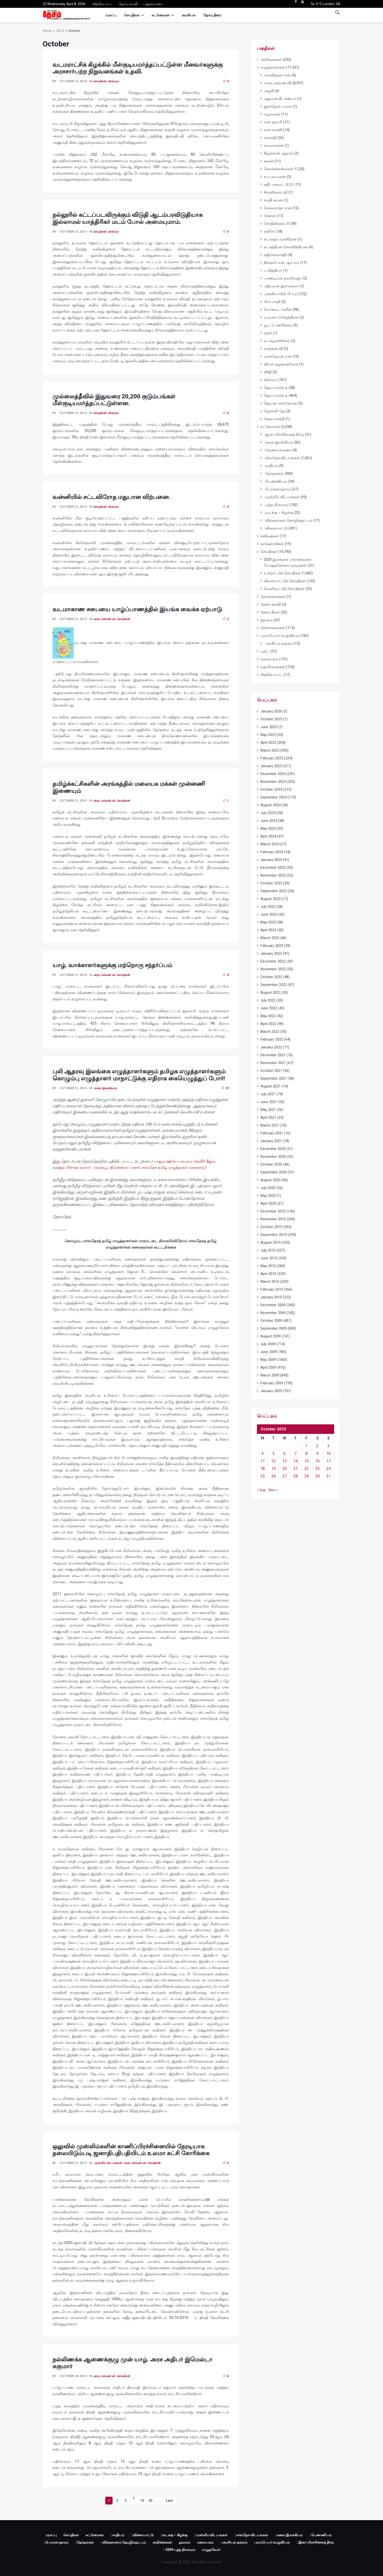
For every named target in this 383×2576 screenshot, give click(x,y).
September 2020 (273, 1172)
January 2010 (271, 1297)
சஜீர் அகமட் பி (276, 184)
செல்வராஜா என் (278, 208)
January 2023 (271, 953)
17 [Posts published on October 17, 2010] (328, 1461)
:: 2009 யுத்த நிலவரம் (179, 2550)
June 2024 (268, 820)
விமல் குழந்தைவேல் (281, 364)
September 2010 (273, 1234)
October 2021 (271, 1070)
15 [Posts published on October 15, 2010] (306, 1461)
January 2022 (271, 1047)
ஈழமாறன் (272, 114)
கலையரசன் (273, 145)
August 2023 (270, 899)
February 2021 (271, 1133)
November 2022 (273, 969)
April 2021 (268, 1117)
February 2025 (271, 758)
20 (150, 2500)
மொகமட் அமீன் (278, 309)
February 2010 (271, 1289)
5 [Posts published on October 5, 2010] (273, 1453)
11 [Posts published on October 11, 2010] (262, 1461)
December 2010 (273, 1211)
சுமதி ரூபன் (273, 200)
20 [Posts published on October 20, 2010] (284, 1468)
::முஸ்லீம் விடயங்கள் (107, 2163)
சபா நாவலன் (275, 177)
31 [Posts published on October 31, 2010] (328, 1476)
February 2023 (271, 945)
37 (225, 1088)
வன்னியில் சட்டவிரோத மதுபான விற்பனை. (111, 497)
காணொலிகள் (272, 544)
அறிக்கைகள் (271, 59)
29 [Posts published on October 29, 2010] (306, 1476)
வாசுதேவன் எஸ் (278, 356)
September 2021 (273, 1078)
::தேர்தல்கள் (274, 473)
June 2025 (268, 727)
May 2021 (268, 1109)
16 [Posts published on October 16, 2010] (317, 1461)
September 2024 (273, 797)
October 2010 (271, 1227)
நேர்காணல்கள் (272, 628)
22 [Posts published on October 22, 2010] (306, 1468)
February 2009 (271, 1383)
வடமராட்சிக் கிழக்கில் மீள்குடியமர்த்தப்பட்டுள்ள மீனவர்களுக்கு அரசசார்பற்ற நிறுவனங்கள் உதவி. (138, 68)
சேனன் (270, 216)
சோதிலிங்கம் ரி (276, 223)
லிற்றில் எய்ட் (102, 4)
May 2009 (268, 1359)
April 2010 (268, 1274)
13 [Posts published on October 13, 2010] (284, 1461)
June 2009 (268, 1352)
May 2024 (268, 828)
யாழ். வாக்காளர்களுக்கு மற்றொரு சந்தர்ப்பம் (112, 965)
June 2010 (268, 1258)
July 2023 (268, 906)
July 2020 (268, 1188)
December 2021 (273, 1055)
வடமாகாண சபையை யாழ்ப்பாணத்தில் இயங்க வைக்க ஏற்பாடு (137, 609)
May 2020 (268, 1195)
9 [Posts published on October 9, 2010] (317, 1453)
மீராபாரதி (272, 302)
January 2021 (271, 1141)
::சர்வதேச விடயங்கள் (282, 458)
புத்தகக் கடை (153, 4)
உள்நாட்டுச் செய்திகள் (282, 573)
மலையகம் (269, 659)
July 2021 (268, 1094)
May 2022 (268, 1016)
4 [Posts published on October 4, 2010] (262, 1453)
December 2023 (273, 867)
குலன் (269, 161)
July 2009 (268, 1344)
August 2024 (270, 805)
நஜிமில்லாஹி (275, 255)
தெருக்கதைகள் (273, 596)
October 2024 (271, 789)
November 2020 (273, 1156)
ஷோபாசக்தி (274, 419)
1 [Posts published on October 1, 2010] (306, 1446)
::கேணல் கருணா (277, 450)
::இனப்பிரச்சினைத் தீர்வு (284, 434)
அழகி (269, 91)
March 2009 (269, 1375)
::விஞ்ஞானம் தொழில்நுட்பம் (288, 520)
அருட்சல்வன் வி (104, 619)
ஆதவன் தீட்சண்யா (280, 98)
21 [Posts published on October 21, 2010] (295, 1468)
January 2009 (271, 1391)
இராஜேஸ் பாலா (278, 106)
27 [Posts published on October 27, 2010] (284, 1476)
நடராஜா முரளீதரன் (280, 239)
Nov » (273, 1490)
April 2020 (268, 1203)
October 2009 (271, 1320)
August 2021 (270, 1086)
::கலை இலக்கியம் (105, 1088)
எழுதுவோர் (211, 2550)
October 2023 (271, 883)
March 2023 (269, 938)
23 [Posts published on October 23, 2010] (317, 1468)
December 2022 (273, 961)
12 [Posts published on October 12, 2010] (273, 1461)
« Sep (261, 1490)
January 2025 (271, 766)
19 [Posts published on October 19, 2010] (273, 1468)
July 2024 (268, 813)
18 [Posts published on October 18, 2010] (262, 1468)
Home (47, 31)
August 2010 (270, 1242)
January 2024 (271, 860)
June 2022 (268, 1008)
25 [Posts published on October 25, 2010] (262, 1476)
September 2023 (273, 891)
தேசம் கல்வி (128, 4)
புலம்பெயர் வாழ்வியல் (279, 635)
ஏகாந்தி (270, 137)
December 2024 (273, 774)
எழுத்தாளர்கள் (272, 67)
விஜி (268, 372)
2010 (60, 31)
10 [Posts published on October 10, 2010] (328, 1453)
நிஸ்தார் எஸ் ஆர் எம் (281, 262)
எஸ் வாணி (273, 130)
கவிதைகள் (269, 536)
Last (169, 2500)
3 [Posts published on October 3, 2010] (328, 1446)
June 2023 (268, 914)
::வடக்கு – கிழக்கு (278, 512)
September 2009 (273, 1328)
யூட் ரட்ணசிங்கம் (278, 325)
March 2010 (269, 1281)
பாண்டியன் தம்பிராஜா (283, 278)
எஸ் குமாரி (273, 122)
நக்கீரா (269, 231)
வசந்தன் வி (273, 348)
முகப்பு (110, 15)
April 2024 (268, 836)
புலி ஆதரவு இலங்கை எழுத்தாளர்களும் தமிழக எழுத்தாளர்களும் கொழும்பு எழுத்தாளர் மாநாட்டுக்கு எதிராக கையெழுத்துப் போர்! (139, 1075)
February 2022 (271, 1039)
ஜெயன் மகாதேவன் (280, 403)
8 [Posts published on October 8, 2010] (306, 1453)
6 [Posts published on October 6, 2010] (284, 1453)
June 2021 (268, 1102)
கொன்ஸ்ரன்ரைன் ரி (280, 169)
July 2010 (268, 1250)
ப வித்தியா (273, 270)
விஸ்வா (113, 81)
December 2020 (273, 1149)
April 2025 (268, 742)
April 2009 (268, 1367)
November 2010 (273, 1219)
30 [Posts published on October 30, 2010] (317, 1476)
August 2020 (270, 1180)
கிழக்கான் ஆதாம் (278, 153)
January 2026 (271, 711)
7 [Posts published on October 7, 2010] (295, 1453)
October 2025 (271, 719)
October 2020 (271, 1164)
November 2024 (273, 781)
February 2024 (271, 852)
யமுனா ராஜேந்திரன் (281, 317)
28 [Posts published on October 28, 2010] (295, 1476)
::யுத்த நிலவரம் (276, 505)
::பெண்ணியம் (275, 481)
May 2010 (268, 1266)
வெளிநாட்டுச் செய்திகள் (284, 589)
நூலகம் (266, 620)
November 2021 (273, 1063)
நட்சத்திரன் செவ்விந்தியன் (286, 247)
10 (142, 2500)
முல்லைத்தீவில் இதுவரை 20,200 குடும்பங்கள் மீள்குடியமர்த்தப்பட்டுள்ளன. (114, 400)
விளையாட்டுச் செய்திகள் (285, 581)
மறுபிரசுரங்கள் (272, 667)
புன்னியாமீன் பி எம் (281, 294)
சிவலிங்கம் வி (275, 192)
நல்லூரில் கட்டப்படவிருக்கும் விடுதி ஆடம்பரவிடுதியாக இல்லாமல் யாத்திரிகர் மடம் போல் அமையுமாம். (127, 218)
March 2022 (269, 1031)
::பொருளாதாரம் (277, 489)
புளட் (264, 651)
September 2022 (273, 985)
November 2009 (273, 1313)
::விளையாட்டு (275, 528)
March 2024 (269, 844)
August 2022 (270, 992)
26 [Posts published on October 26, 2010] (273, 1476)
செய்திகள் (132, 15)
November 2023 (273, 875)
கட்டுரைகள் (160, 15)
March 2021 (269, 1125)
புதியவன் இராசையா (281, 286)
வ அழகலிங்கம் (277, 341)
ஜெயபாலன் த (276, 387)
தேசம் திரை (212, 15)
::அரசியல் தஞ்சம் (278, 643)
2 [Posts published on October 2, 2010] (317, 1446)
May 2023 (268, 922)
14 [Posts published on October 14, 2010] (295, 1461)
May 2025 (268, 735)
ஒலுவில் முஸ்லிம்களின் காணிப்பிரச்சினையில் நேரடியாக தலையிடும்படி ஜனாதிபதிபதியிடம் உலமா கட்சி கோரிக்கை (131, 2150)
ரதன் (268, 333)
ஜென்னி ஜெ (274, 411)
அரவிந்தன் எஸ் (277, 75)
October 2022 (271, 977)
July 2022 (268, 1000)
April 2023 (268, 930)
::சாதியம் (271, 466)
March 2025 (269, 750)
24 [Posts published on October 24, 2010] (328, 1468)
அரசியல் (188, 15)
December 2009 (273, 1305)
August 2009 (270, 1336)
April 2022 (268, 1024)
